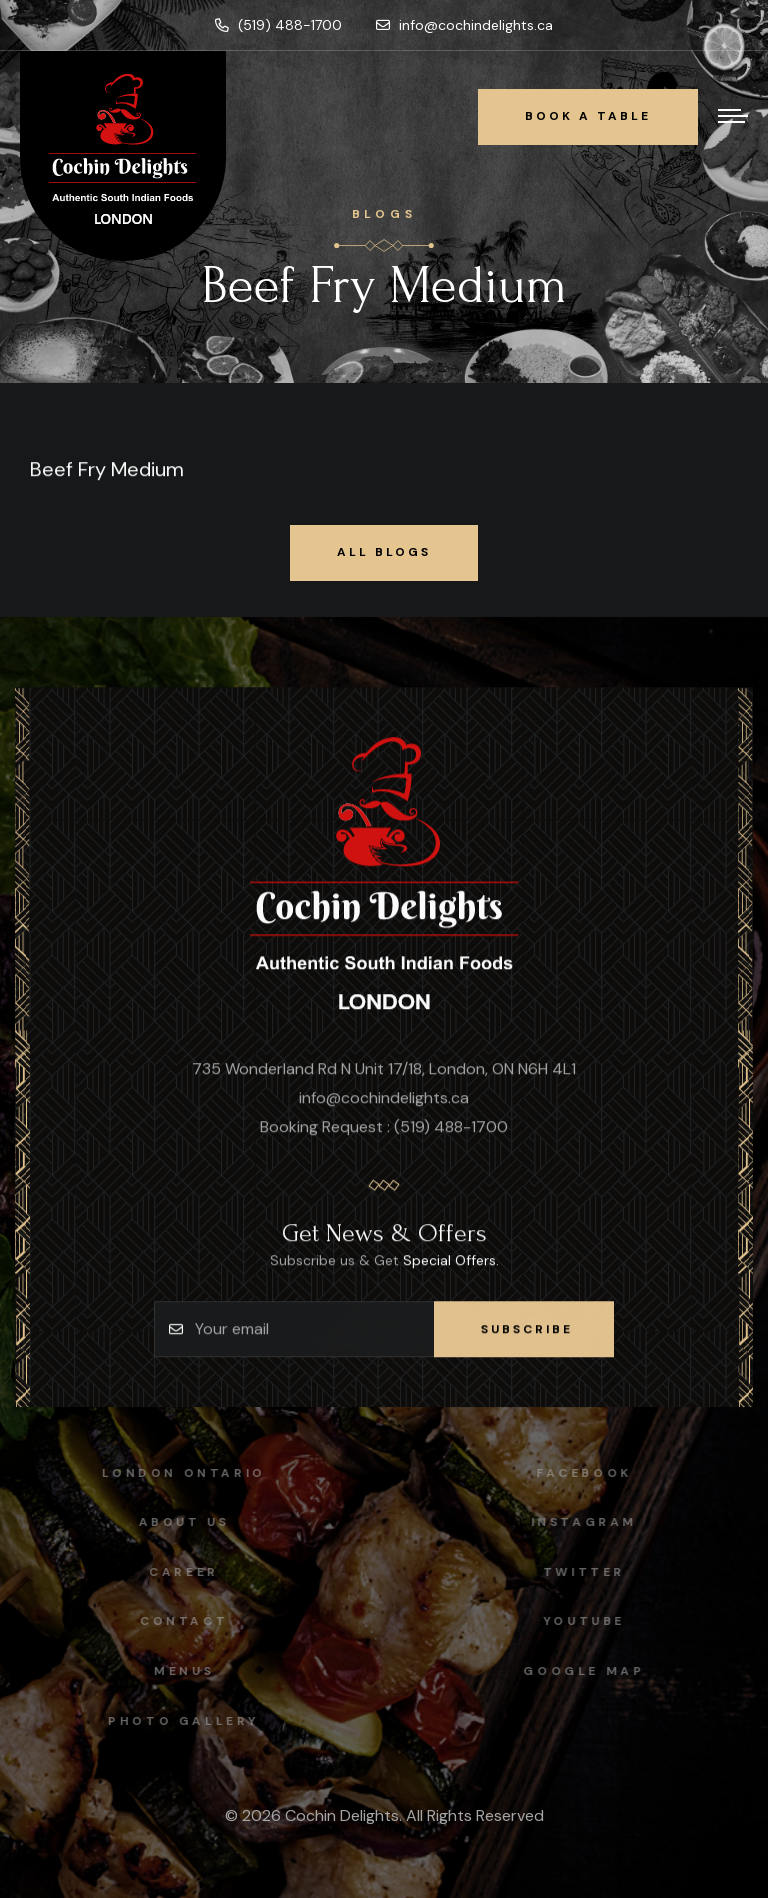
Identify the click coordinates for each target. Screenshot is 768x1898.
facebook (592, 1473)
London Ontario (176, 1473)
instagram (591, 1522)
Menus (176, 1671)
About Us (176, 1522)
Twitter (591, 1572)
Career (177, 1572)
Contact (176, 1621)
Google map (591, 1671)
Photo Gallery (177, 1721)
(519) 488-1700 (278, 25)
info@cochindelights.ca (464, 25)
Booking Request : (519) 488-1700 (384, 1127)
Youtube (591, 1621)
